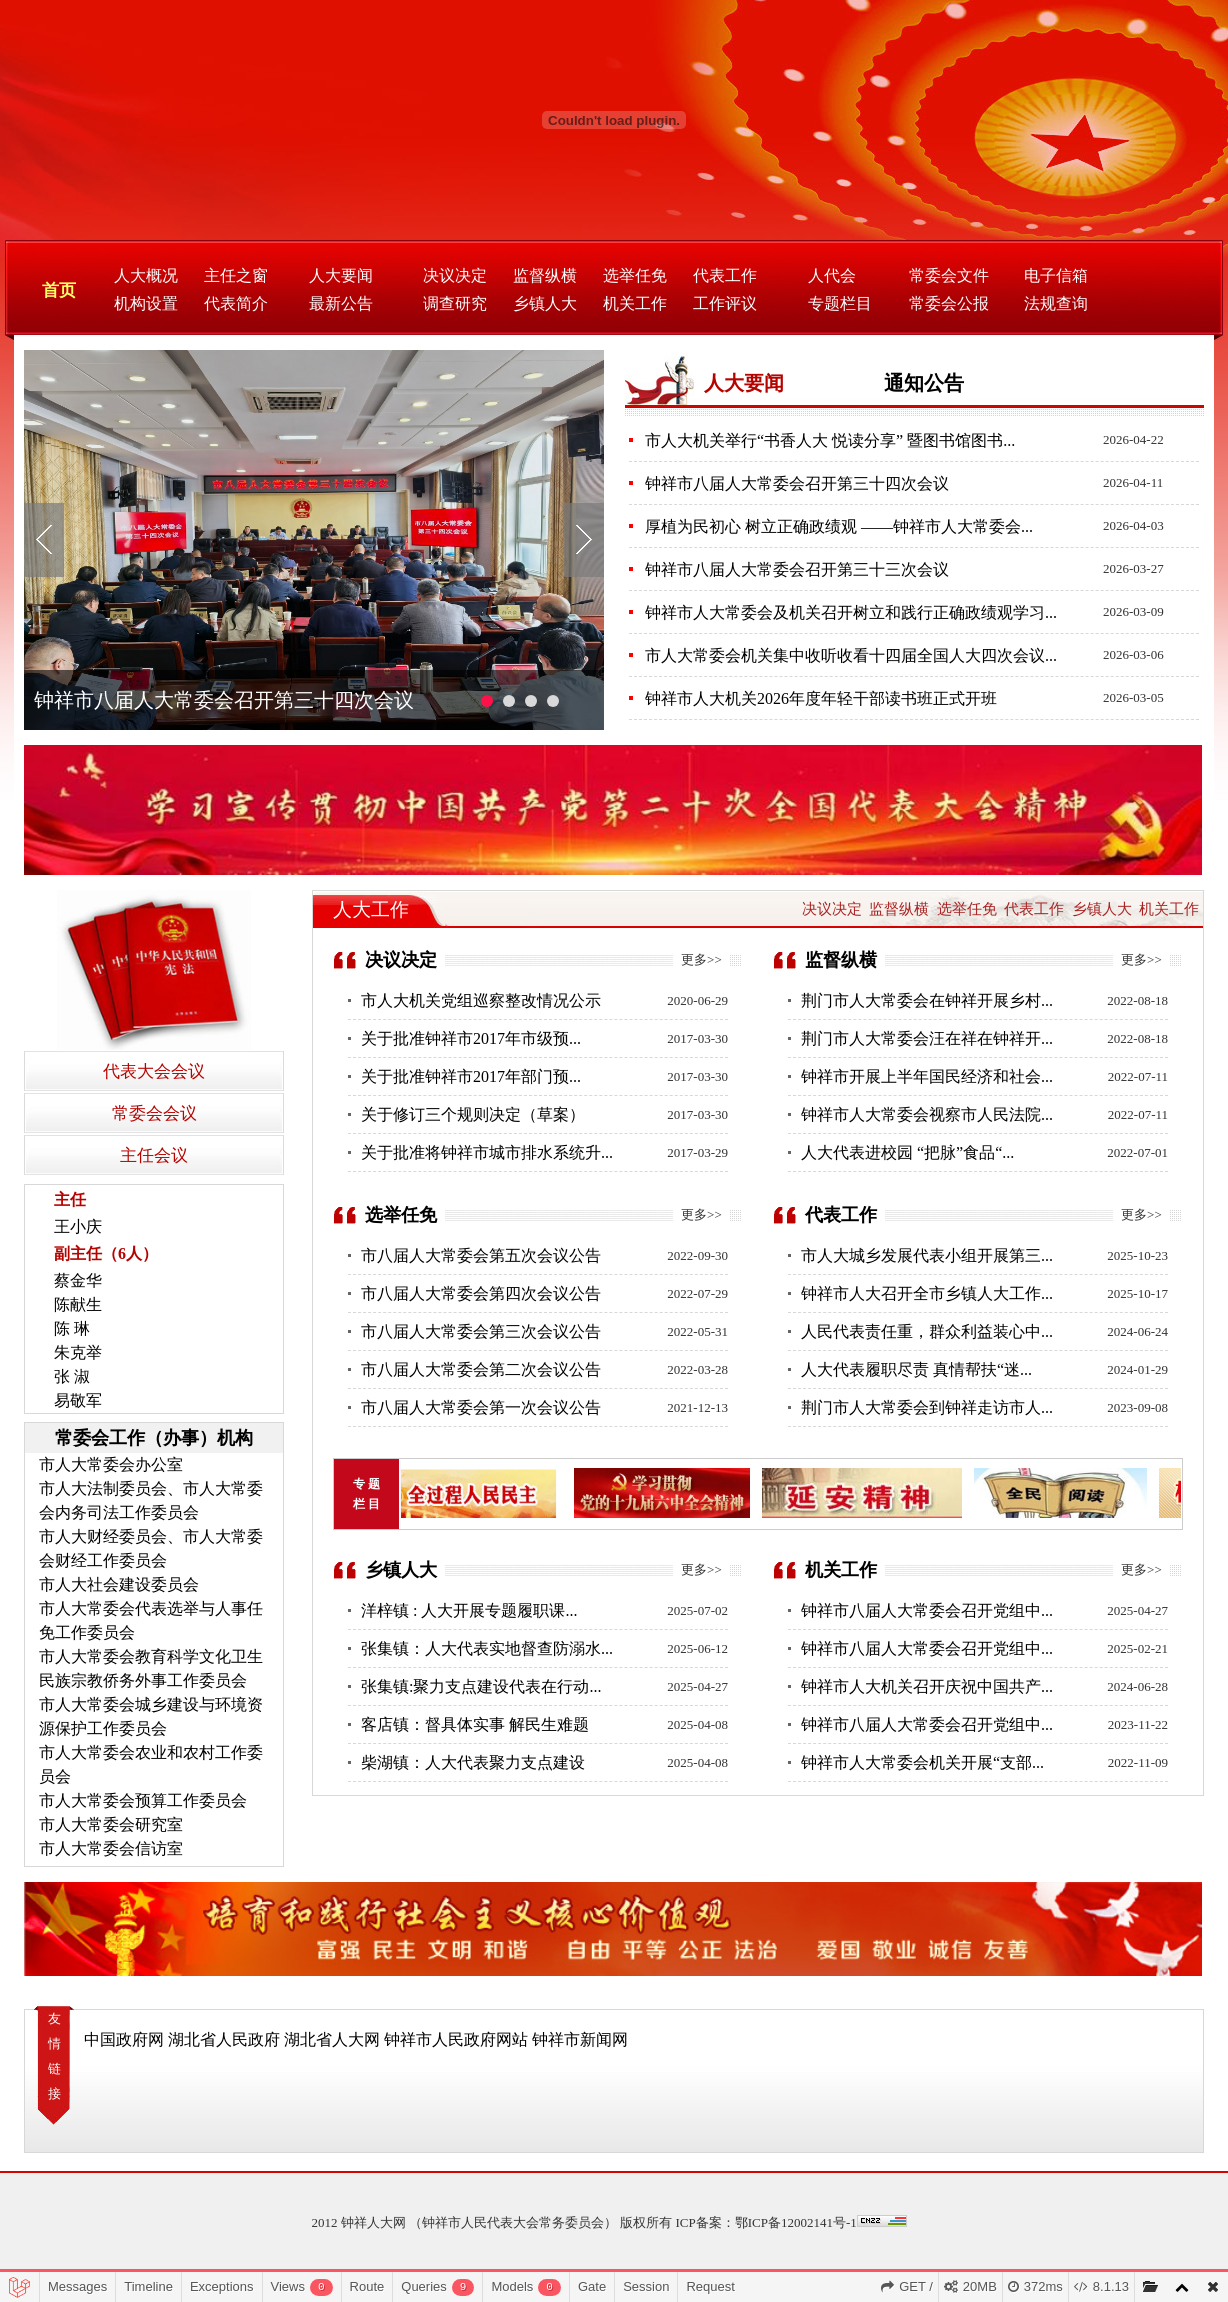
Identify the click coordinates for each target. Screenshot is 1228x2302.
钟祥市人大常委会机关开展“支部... (922, 1762)
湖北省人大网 (332, 2039)
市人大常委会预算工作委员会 (143, 1800)
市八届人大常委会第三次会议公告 (481, 1331)
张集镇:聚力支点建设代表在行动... (481, 1686)
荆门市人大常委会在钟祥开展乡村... (927, 1000)
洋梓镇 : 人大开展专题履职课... (469, 1610)
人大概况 (146, 275)
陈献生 (78, 1304)
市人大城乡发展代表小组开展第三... (927, 1255)
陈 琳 (72, 1328)
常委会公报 (949, 303)
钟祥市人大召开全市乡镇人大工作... (927, 1293)
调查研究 (455, 303)
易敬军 (78, 1400)
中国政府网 (124, 2039)
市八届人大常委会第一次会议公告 (481, 1407)
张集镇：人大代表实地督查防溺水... (487, 1648)
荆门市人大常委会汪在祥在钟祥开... (927, 1038)
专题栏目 (840, 303)
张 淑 (72, 1376)
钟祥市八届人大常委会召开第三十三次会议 (797, 569)
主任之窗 (236, 275)
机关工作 (635, 303)
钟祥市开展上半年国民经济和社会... (927, 1076)
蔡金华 (78, 1280)
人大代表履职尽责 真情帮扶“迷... (916, 1369)
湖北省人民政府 (224, 2039)
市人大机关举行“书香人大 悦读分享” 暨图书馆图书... (830, 440)
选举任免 (635, 275)
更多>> (701, 959)
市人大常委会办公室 (111, 1464)
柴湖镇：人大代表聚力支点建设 (473, 1762)
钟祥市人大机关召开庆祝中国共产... (927, 1686)
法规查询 (1056, 303)
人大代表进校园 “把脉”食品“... (907, 1152)
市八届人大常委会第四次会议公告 (481, 1293)
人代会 (832, 275)
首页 (59, 290)
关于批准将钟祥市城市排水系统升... (487, 1152)
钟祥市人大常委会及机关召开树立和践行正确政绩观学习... (851, 612)
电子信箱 (1056, 275)
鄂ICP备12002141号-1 (796, 2222)
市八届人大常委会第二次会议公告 (481, 1369)
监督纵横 (545, 275)
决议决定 (455, 275)
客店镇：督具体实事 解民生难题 (475, 1724)
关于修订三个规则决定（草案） (473, 1114)
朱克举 (78, 1352)
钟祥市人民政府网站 (456, 2039)
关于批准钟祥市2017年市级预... (471, 1038)
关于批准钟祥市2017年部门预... (471, 1076)
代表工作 (725, 275)
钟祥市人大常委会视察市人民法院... (927, 1114)
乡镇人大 (545, 303)
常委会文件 (949, 275)
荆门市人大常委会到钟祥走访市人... (927, 1407)
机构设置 (146, 303)
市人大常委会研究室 (111, 1824)
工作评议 (725, 303)
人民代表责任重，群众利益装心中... (927, 1331)
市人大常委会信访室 (111, 1848)
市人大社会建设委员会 (119, 1584)
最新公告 (341, 303)
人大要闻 (341, 275)
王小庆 (78, 1226)
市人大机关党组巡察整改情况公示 (481, 1000)
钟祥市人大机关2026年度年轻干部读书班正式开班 (821, 698)
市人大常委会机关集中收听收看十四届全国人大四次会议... (851, 655)
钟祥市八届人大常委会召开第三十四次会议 (224, 700)
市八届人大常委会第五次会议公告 (481, 1255)
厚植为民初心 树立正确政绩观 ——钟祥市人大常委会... (839, 526)
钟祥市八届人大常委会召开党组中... (927, 1610)
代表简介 (236, 303)
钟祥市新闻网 (580, 2039)
